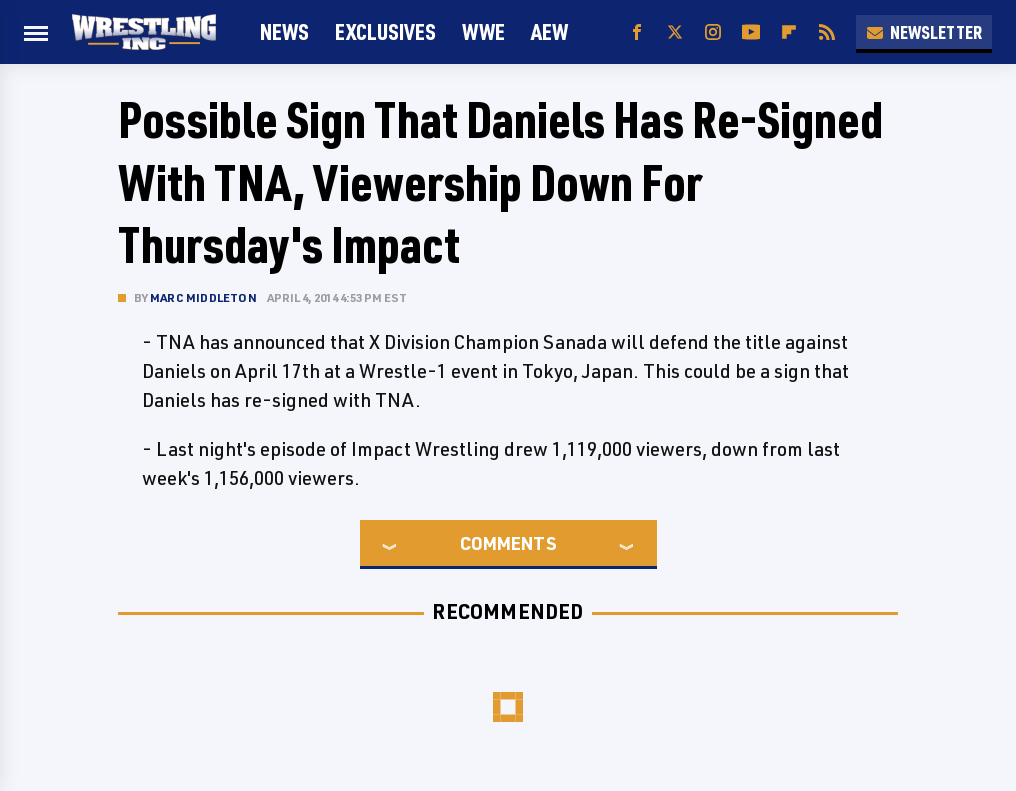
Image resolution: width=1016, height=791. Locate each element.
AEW (549, 31)
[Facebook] (637, 32)
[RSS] (827, 32)
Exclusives (385, 31)
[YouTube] (751, 32)
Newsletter (924, 32)
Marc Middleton (203, 297)
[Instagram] (713, 32)
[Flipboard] (789, 32)
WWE (483, 31)
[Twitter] (675, 32)
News (284, 31)
